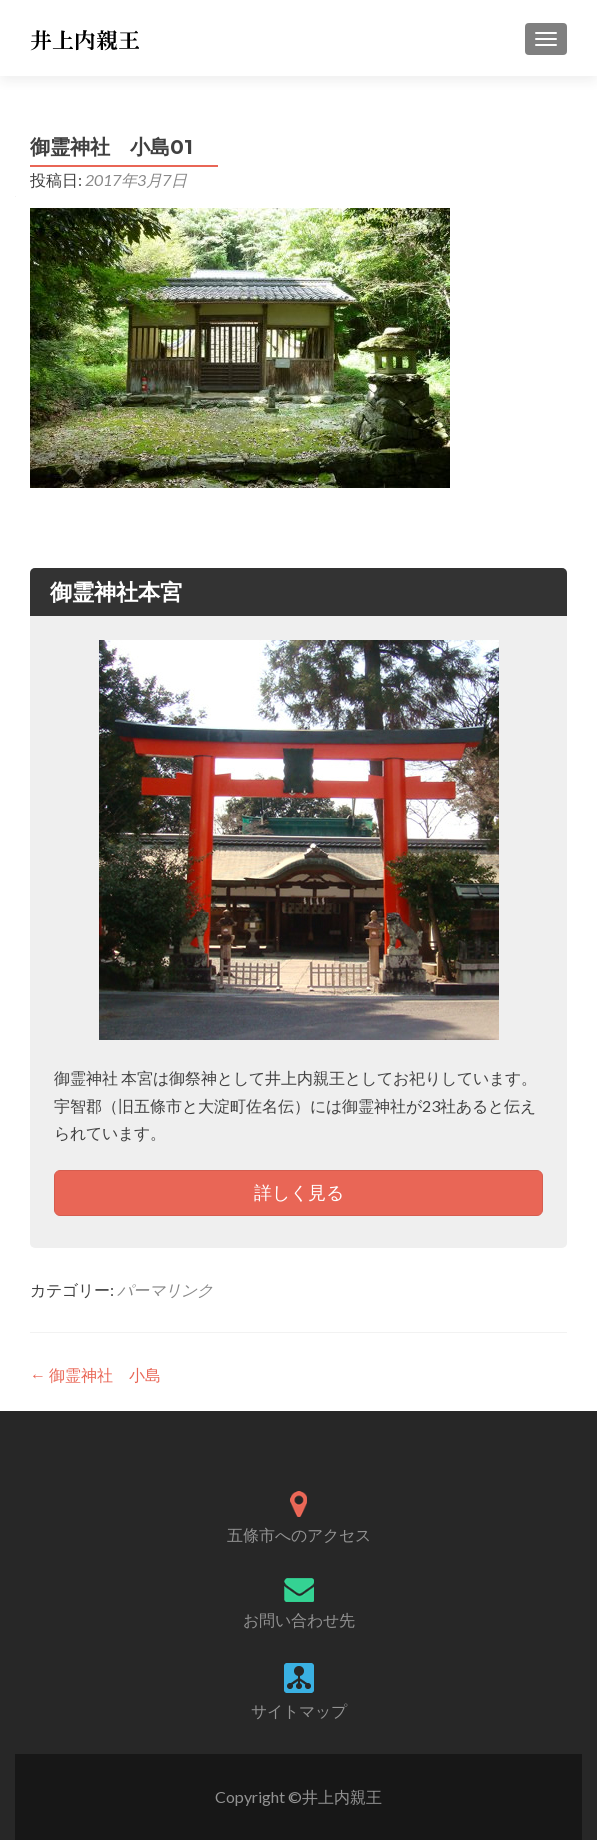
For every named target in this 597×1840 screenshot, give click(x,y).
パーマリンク (165, 1289)
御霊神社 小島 (95, 1374)
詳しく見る (299, 1192)
